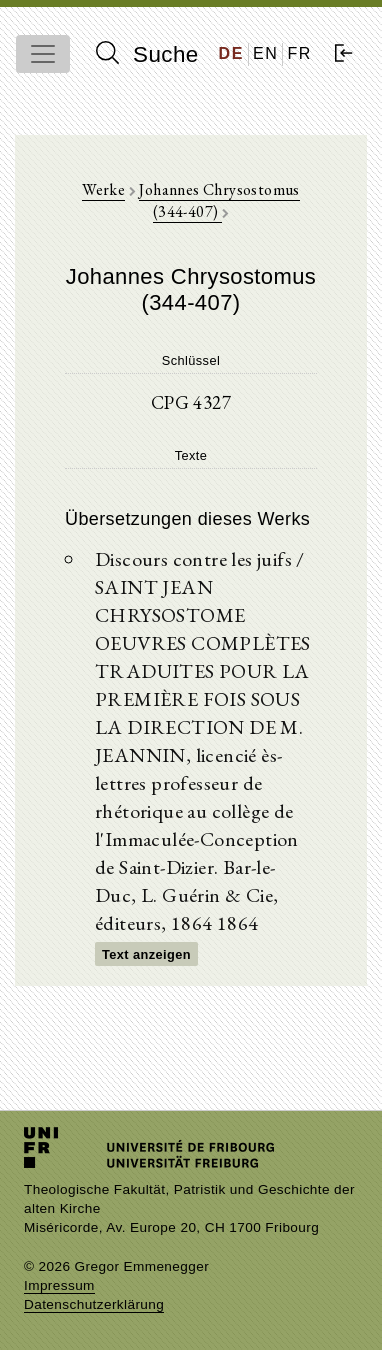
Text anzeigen (146, 954)
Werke (103, 189)
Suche (147, 54)
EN (265, 53)
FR (299, 53)
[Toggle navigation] (43, 54)
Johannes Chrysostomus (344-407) (219, 200)
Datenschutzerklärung (94, 1304)
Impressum (59, 1285)
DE (231, 53)
